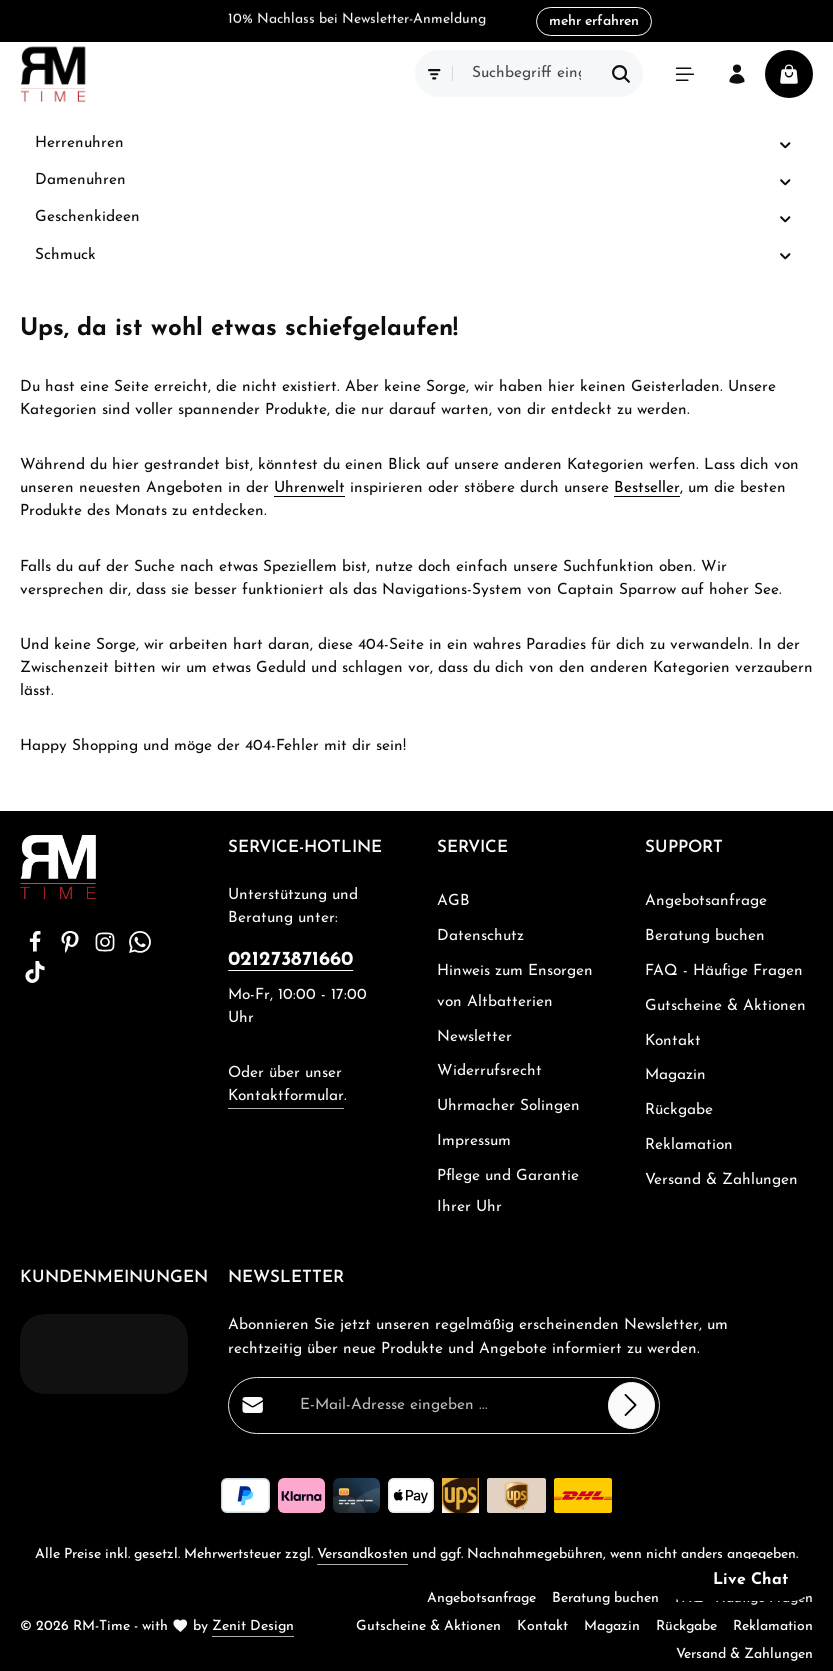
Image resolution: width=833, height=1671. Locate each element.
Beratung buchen (705, 936)
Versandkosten (362, 1554)
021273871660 (290, 960)
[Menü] (685, 74)
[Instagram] (107, 949)
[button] (785, 144)
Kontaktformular (286, 1096)
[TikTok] (35, 979)
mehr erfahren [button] (594, 21)
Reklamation (689, 1145)
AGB (453, 901)
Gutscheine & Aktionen (725, 1006)
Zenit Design (253, 1626)
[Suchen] (621, 73)
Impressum (474, 1141)
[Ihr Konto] (737, 74)
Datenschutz (480, 936)
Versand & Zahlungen (721, 1180)
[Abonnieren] (631, 1405)
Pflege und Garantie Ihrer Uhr (508, 1191)
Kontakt (673, 1041)
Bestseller (647, 488)
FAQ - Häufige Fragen (724, 971)
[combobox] (527, 73)
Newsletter (474, 1037)
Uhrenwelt (309, 488)
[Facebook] (37, 949)
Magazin (675, 1075)
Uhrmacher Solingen (508, 1106)
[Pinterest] (72, 949)
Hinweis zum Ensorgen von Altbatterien (515, 986)
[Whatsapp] (140, 949)
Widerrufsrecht (489, 1071)
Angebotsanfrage (706, 901)
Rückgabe (679, 1110)
